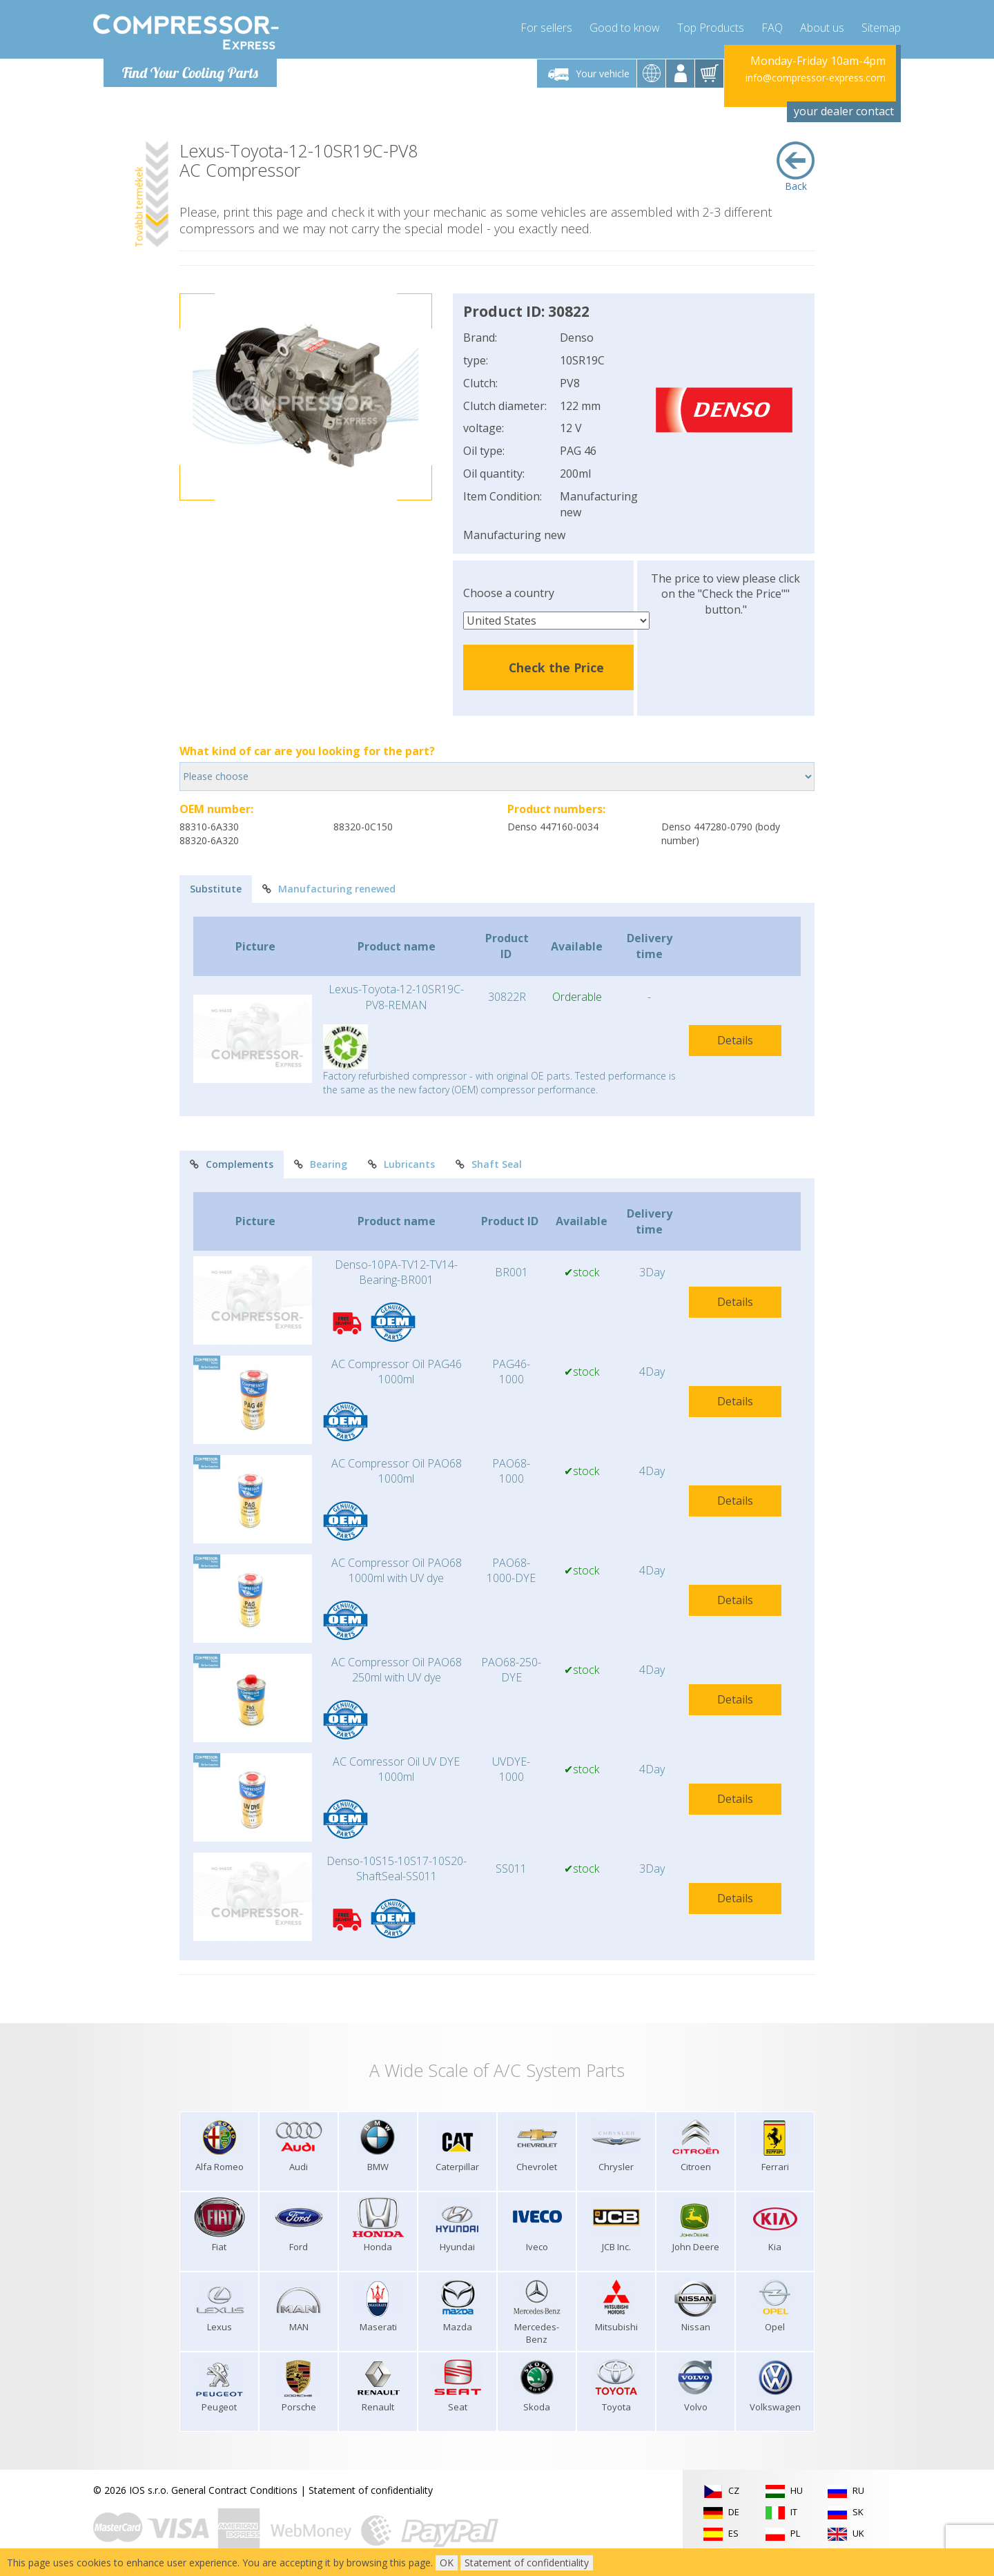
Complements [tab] (231, 1164)
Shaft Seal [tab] (489, 1164)
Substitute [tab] (216, 888)
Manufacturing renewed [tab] (329, 888)
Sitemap (881, 28)
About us (822, 28)
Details (735, 1040)
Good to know (624, 28)
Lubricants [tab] (401, 1164)
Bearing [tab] (320, 1164)
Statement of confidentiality (371, 2490)
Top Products (710, 28)
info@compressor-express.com (816, 77)
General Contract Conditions (234, 2490)
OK (447, 2562)
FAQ (772, 28)
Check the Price (556, 667)
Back (796, 167)
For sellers (546, 28)
